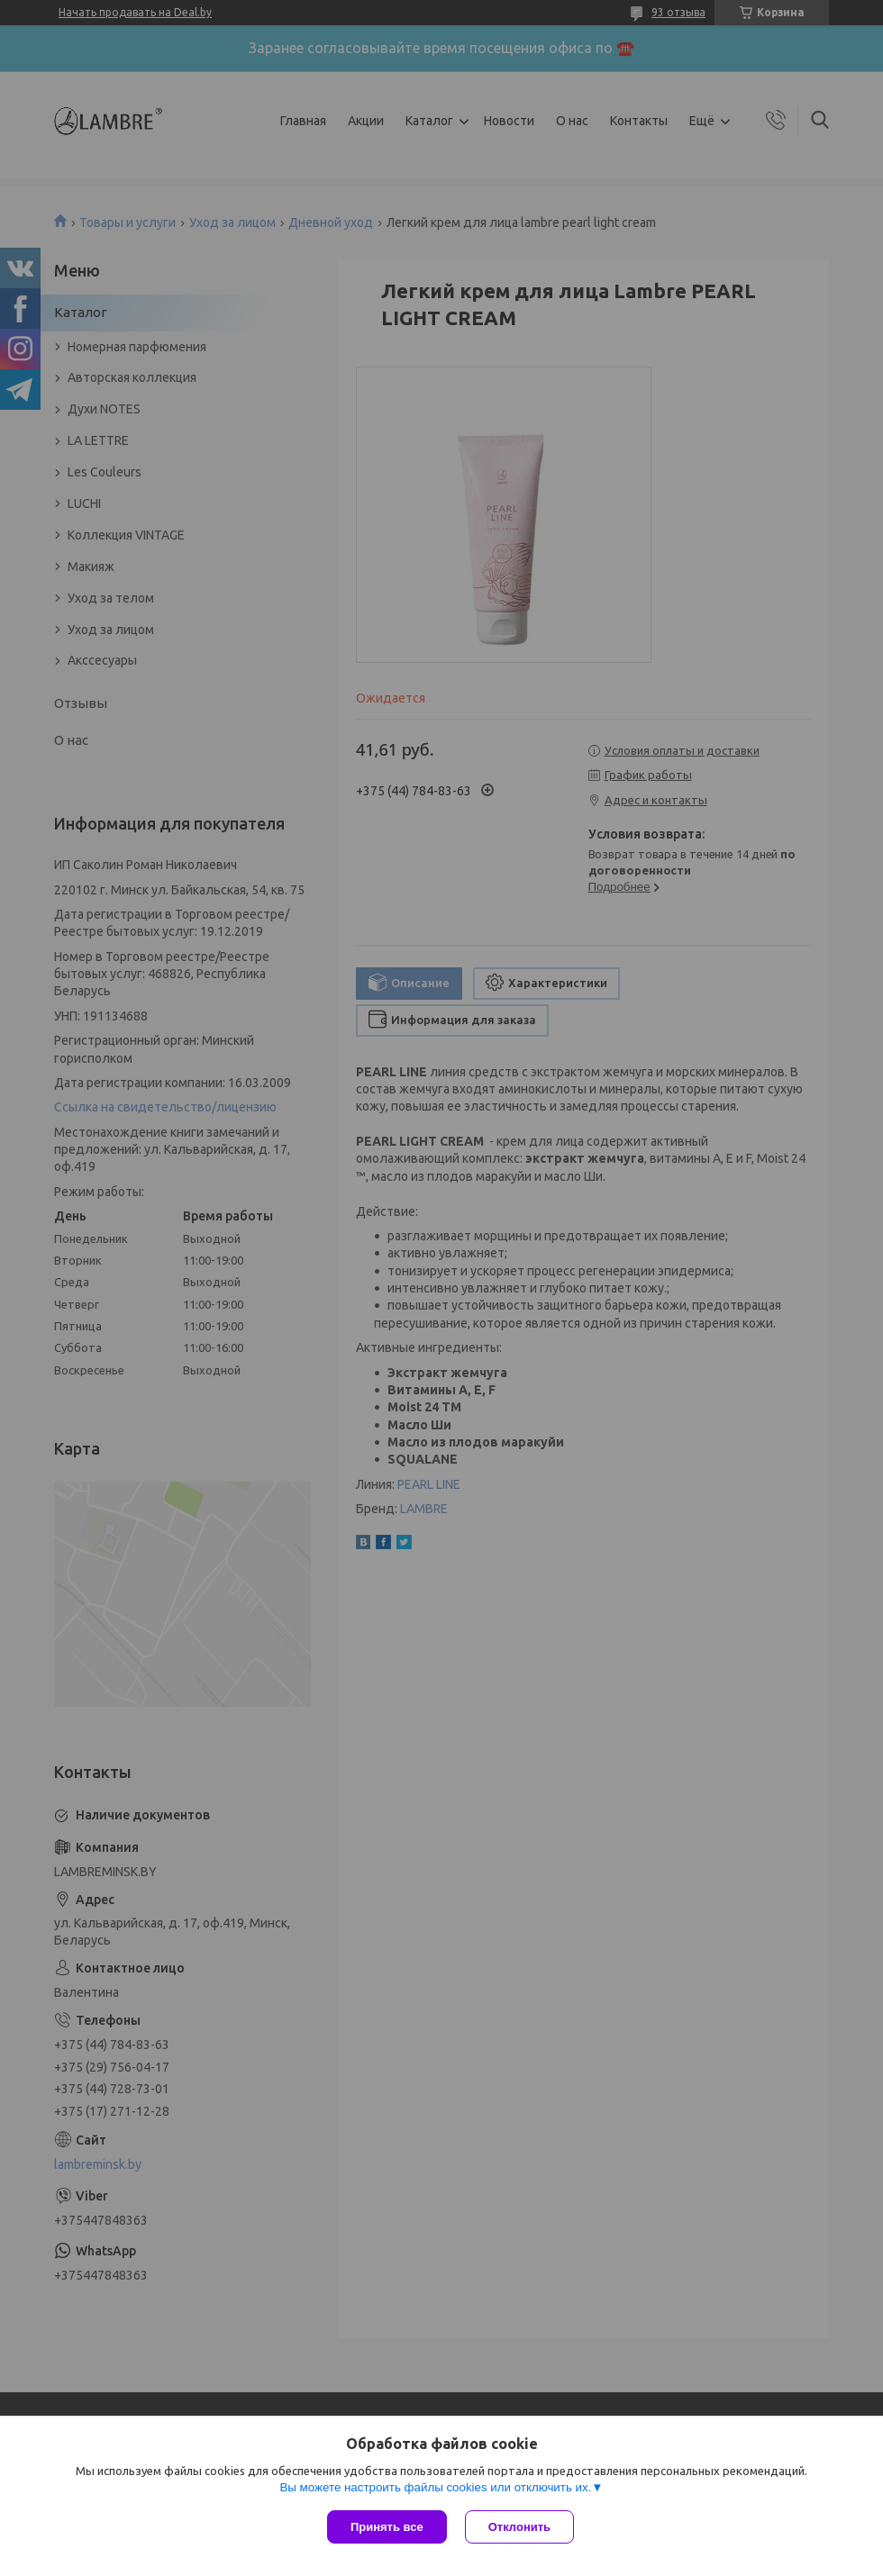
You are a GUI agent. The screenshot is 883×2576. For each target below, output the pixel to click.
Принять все (386, 2527)
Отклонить (519, 2527)
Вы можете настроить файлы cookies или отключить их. (435, 2487)
